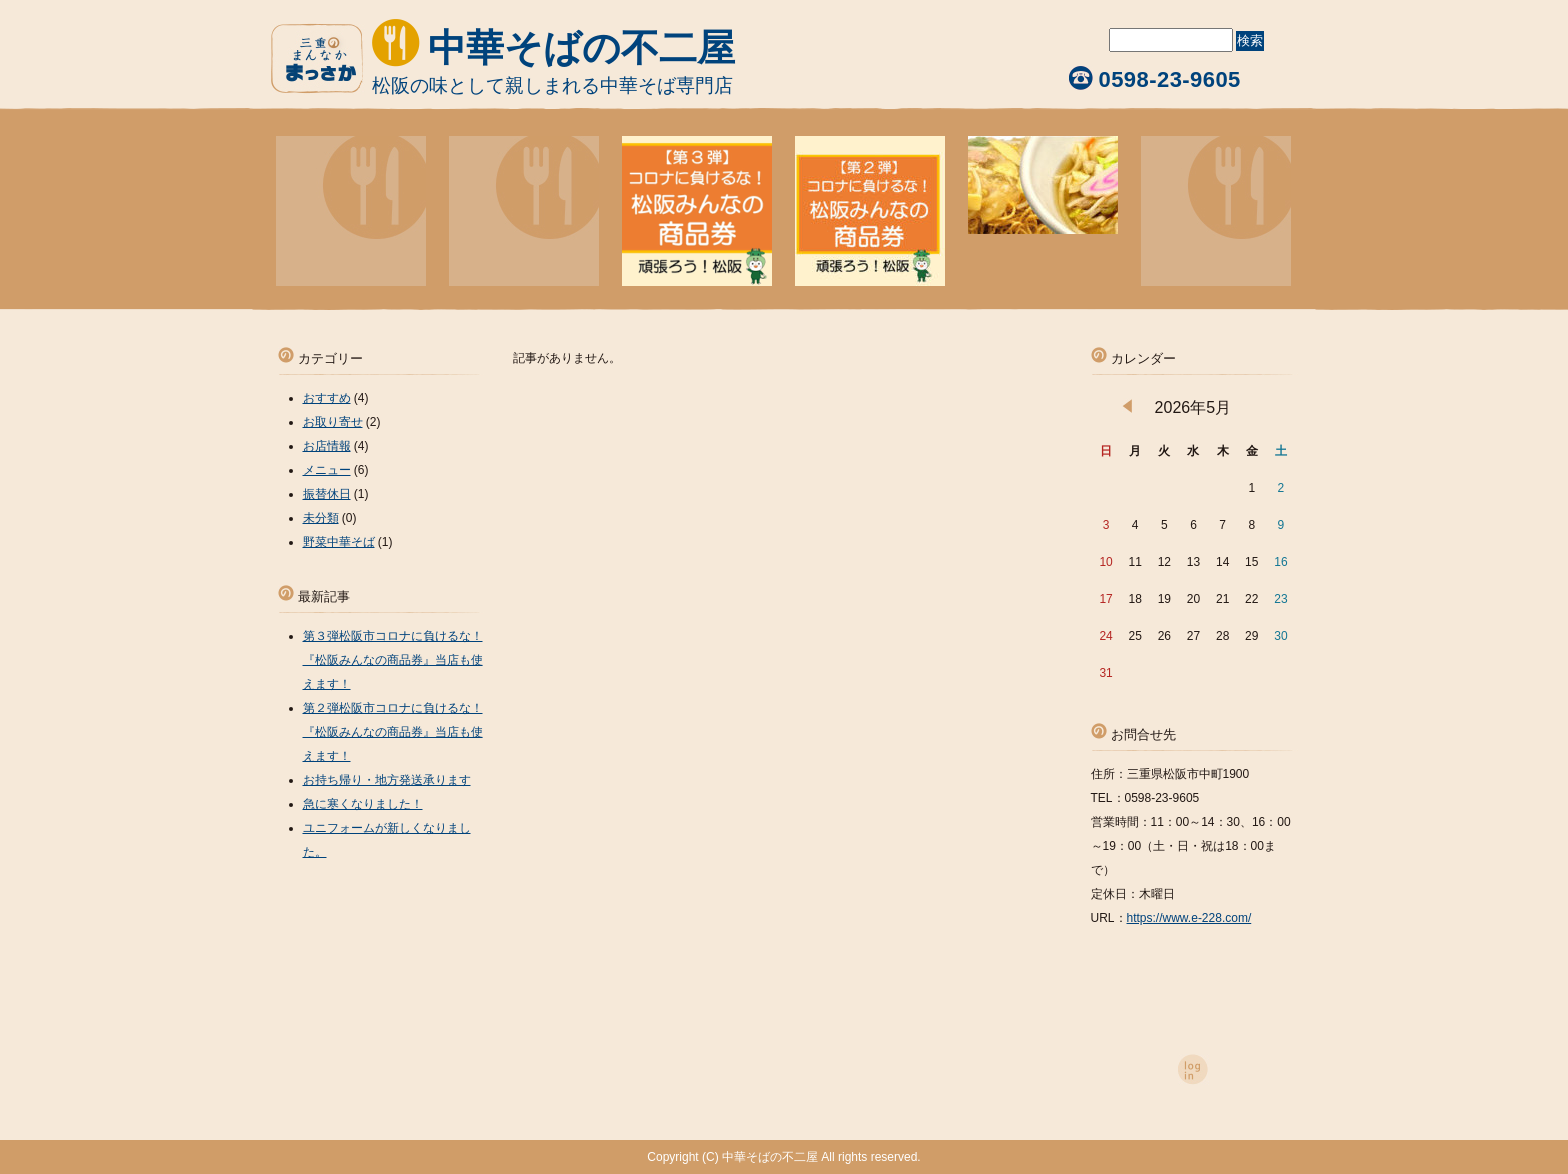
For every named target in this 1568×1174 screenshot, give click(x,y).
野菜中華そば (339, 542)
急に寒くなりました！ (363, 804)
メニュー (327, 470)
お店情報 (327, 446)
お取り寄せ (333, 422)
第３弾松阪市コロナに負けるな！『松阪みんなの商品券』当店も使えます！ (393, 660)
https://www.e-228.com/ (1189, 918)
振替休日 (327, 494)
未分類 (321, 518)
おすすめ (327, 398)
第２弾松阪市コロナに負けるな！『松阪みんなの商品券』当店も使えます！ (393, 732)
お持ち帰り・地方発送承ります (387, 780)
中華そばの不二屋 (581, 48)
